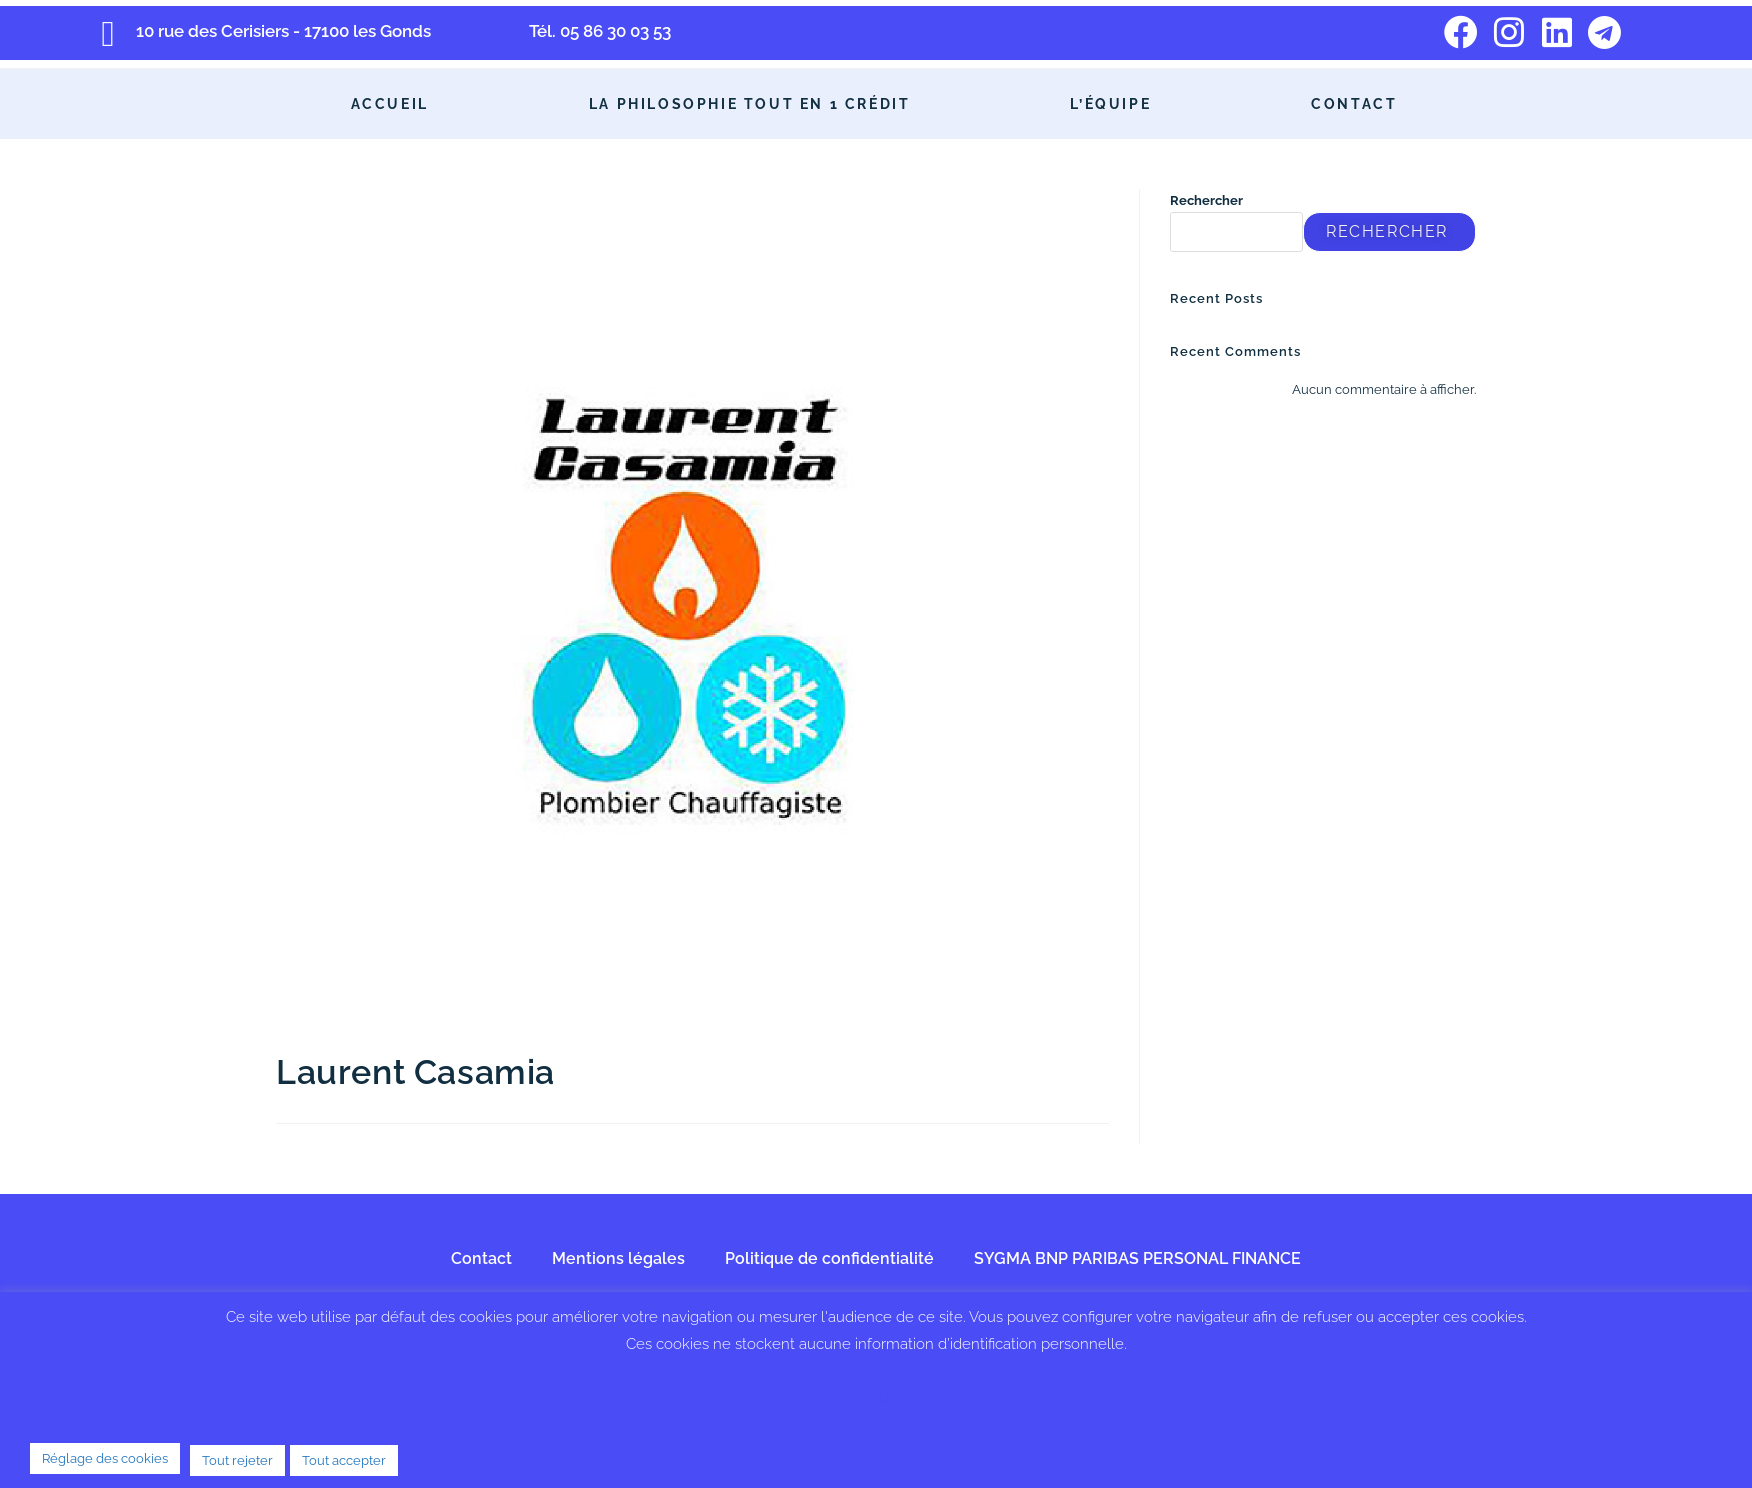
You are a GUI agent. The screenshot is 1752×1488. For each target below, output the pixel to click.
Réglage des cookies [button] (105, 1458)
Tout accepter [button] (344, 1460)
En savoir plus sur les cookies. (876, 1398)
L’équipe (1110, 103)
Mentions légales (618, 1258)
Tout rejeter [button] (237, 1460)
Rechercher (1206, 200)
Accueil (390, 103)
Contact (1354, 103)
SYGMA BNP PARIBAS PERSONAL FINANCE (1137, 1258)
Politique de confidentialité (829, 1258)
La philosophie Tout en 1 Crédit (750, 103)
